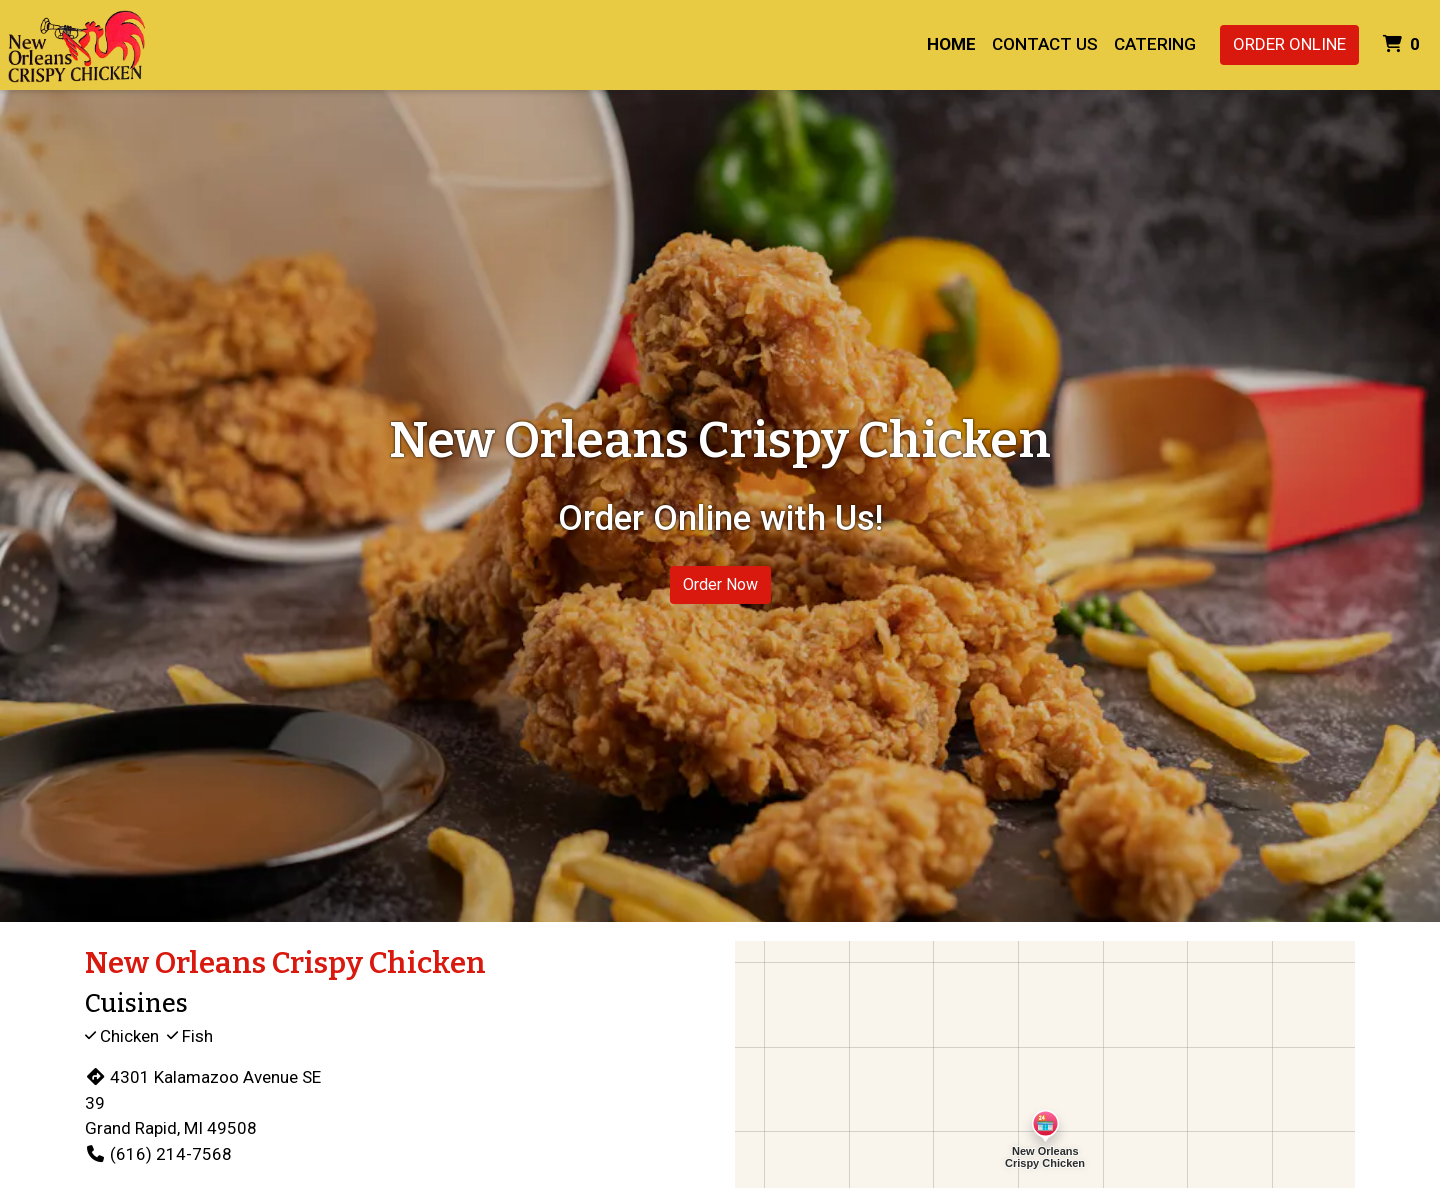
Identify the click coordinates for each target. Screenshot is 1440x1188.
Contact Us (1045, 44)
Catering (1155, 44)
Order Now (720, 584)
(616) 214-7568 (158, 1154)
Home (951, 44)
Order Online (1289, 44)
